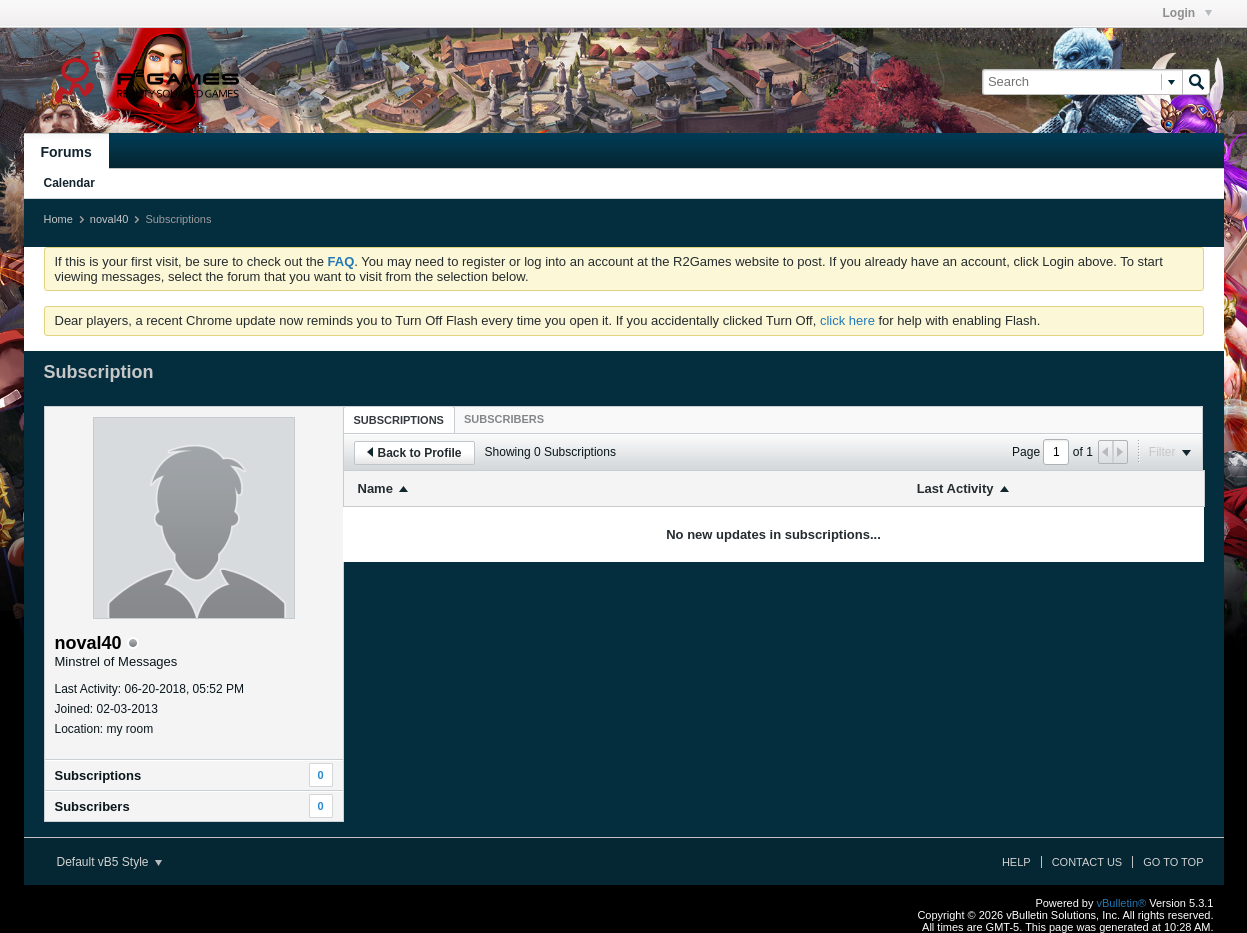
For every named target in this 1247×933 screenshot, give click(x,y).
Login (1187, 13)
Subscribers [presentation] (504, 419)
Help (1016, 862)
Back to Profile (414, 453)
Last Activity (955, 488)
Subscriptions (98, 775)
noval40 (109, 219)
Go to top (1173, 862)
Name (375, 488)
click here (847, 320)
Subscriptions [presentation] (399, 420)
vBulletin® (1122, 903)
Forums (66, 152)
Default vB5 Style (109, 862)
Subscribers (92, 806)
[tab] (399, 419)
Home (58, 219)
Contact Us (1087, 862)
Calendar (69, 183)
